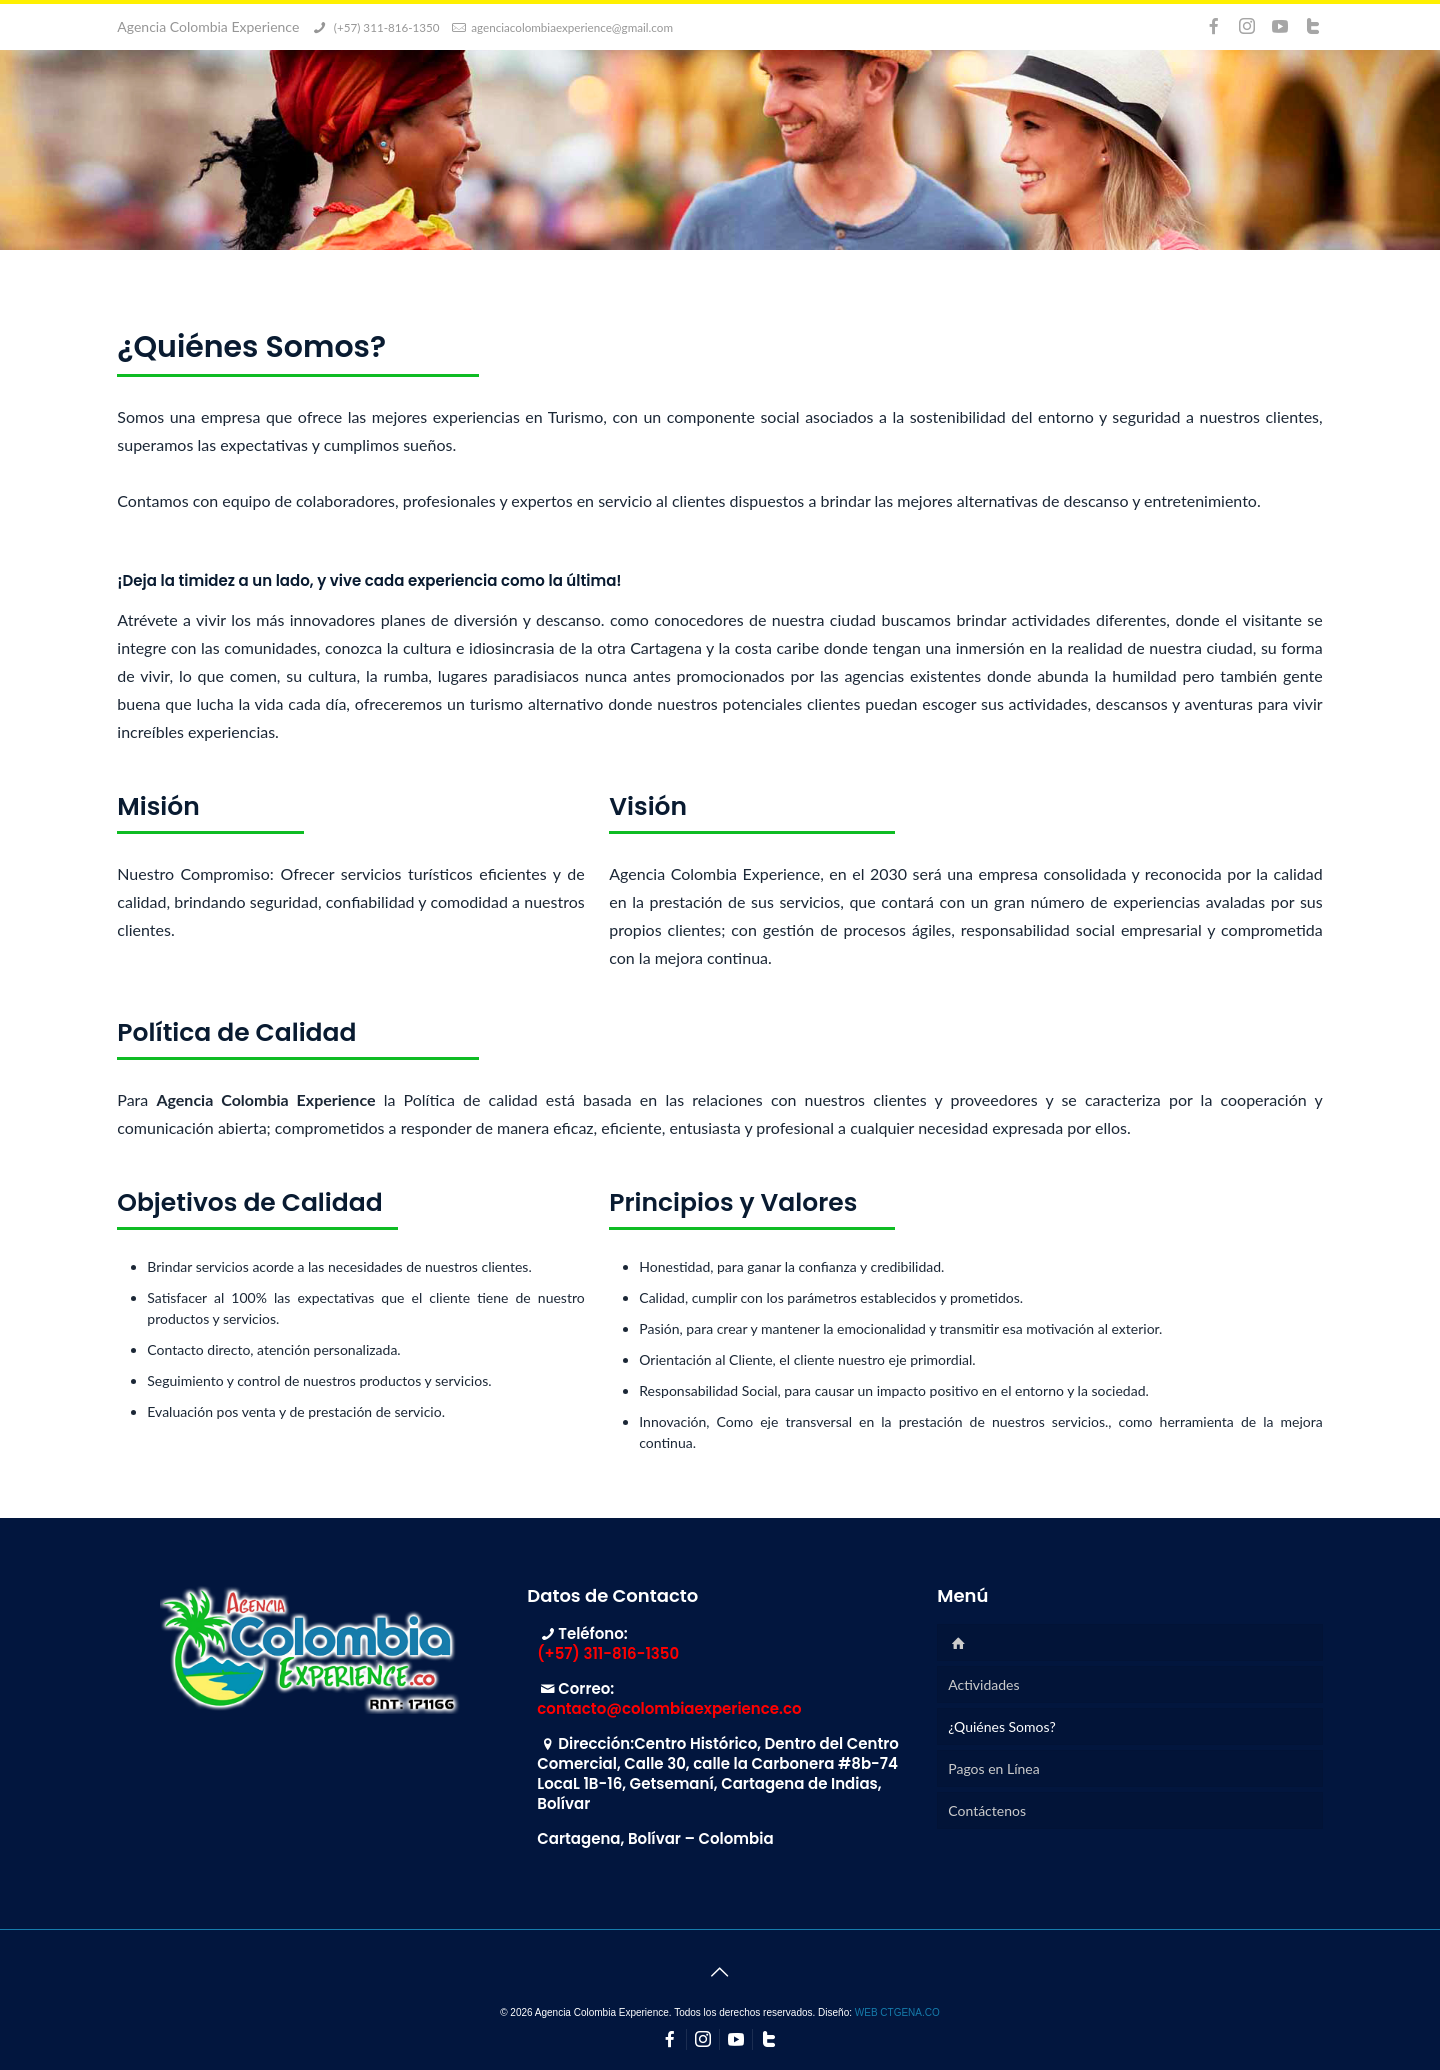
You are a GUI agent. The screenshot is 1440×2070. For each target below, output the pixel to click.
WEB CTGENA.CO (897, 2012)
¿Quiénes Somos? (1001, 1726)
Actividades (983, 1684)
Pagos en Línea (993, 1768)
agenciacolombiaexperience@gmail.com (572, 27)
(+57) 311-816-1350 (385, 27)
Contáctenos (987, 1810)
